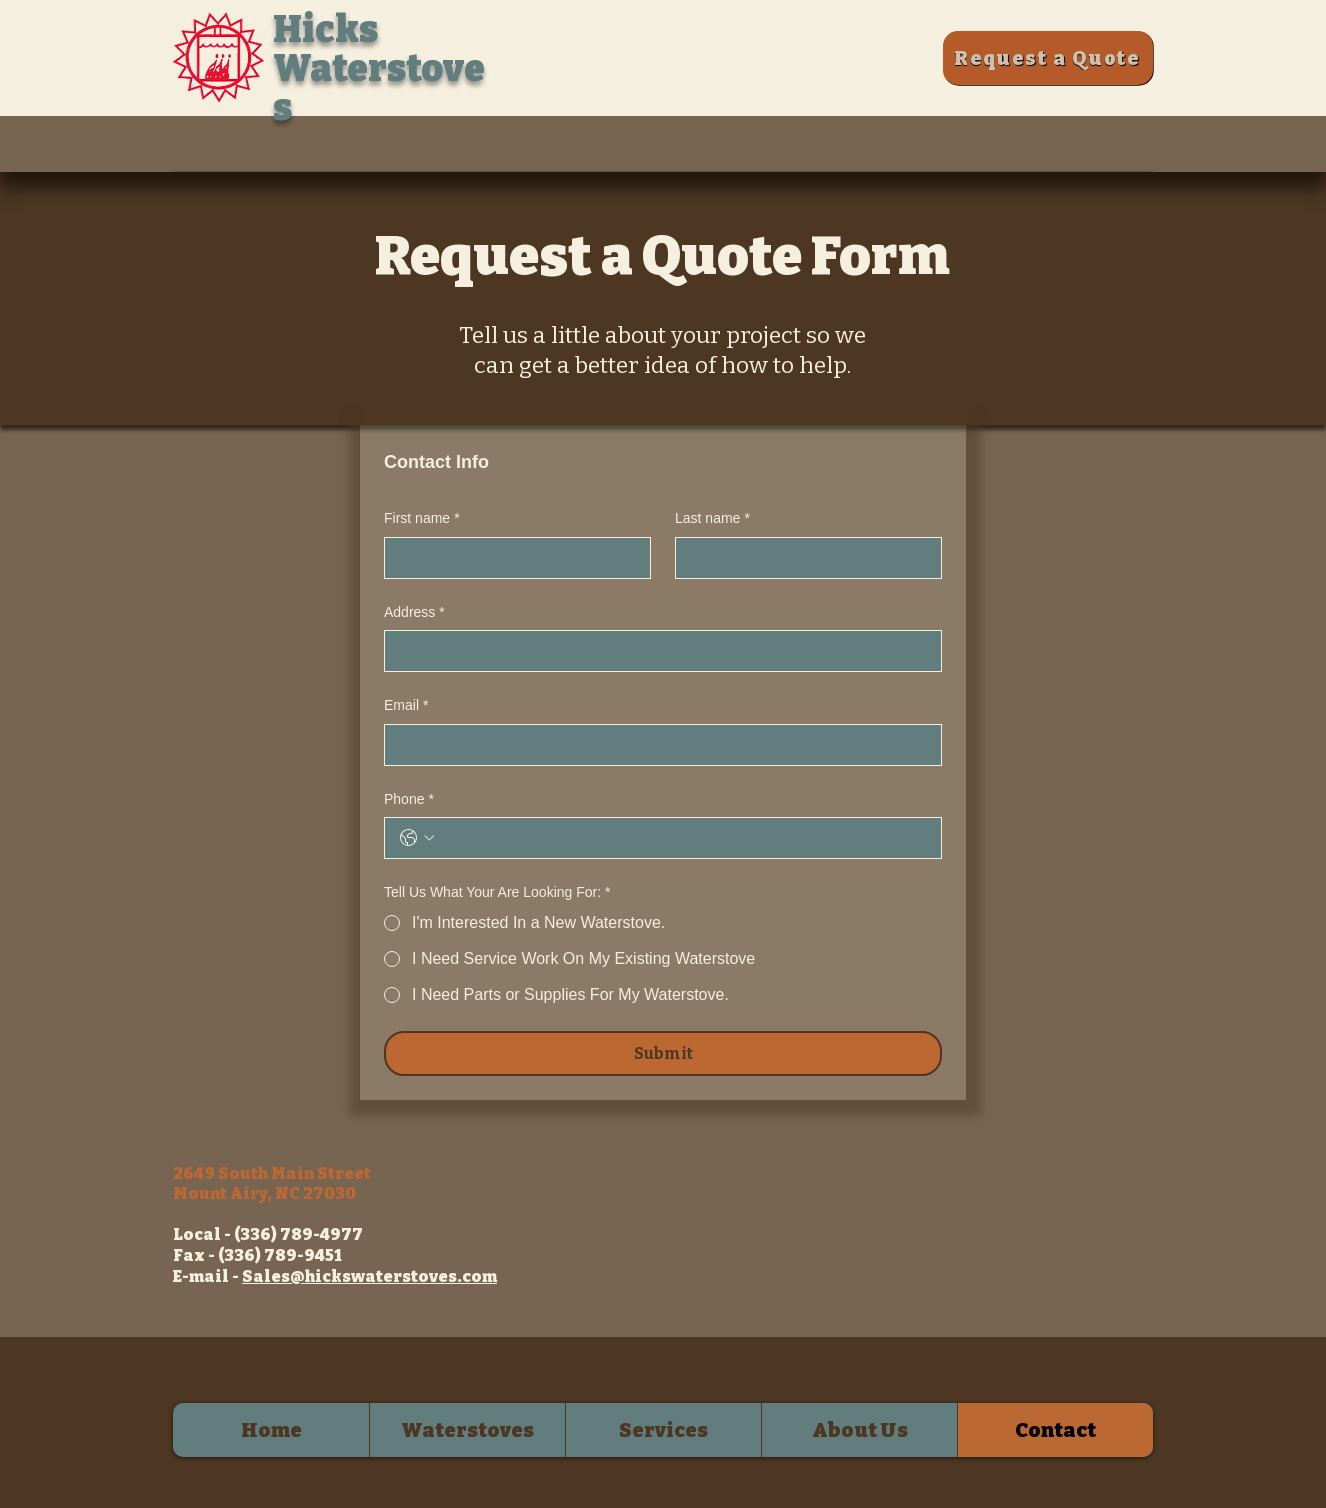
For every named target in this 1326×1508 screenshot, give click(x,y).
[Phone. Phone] (683, 838)
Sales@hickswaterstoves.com (369, 1276)
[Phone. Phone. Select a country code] (417, 838)
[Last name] (802, 558)
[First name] (511, 558)
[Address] (657, 651)
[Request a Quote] (1048, 58)
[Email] (657, 745)
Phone (409, 800)
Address (414, 613)
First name (422, 519)
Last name (712, 519)
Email (406, 706)
